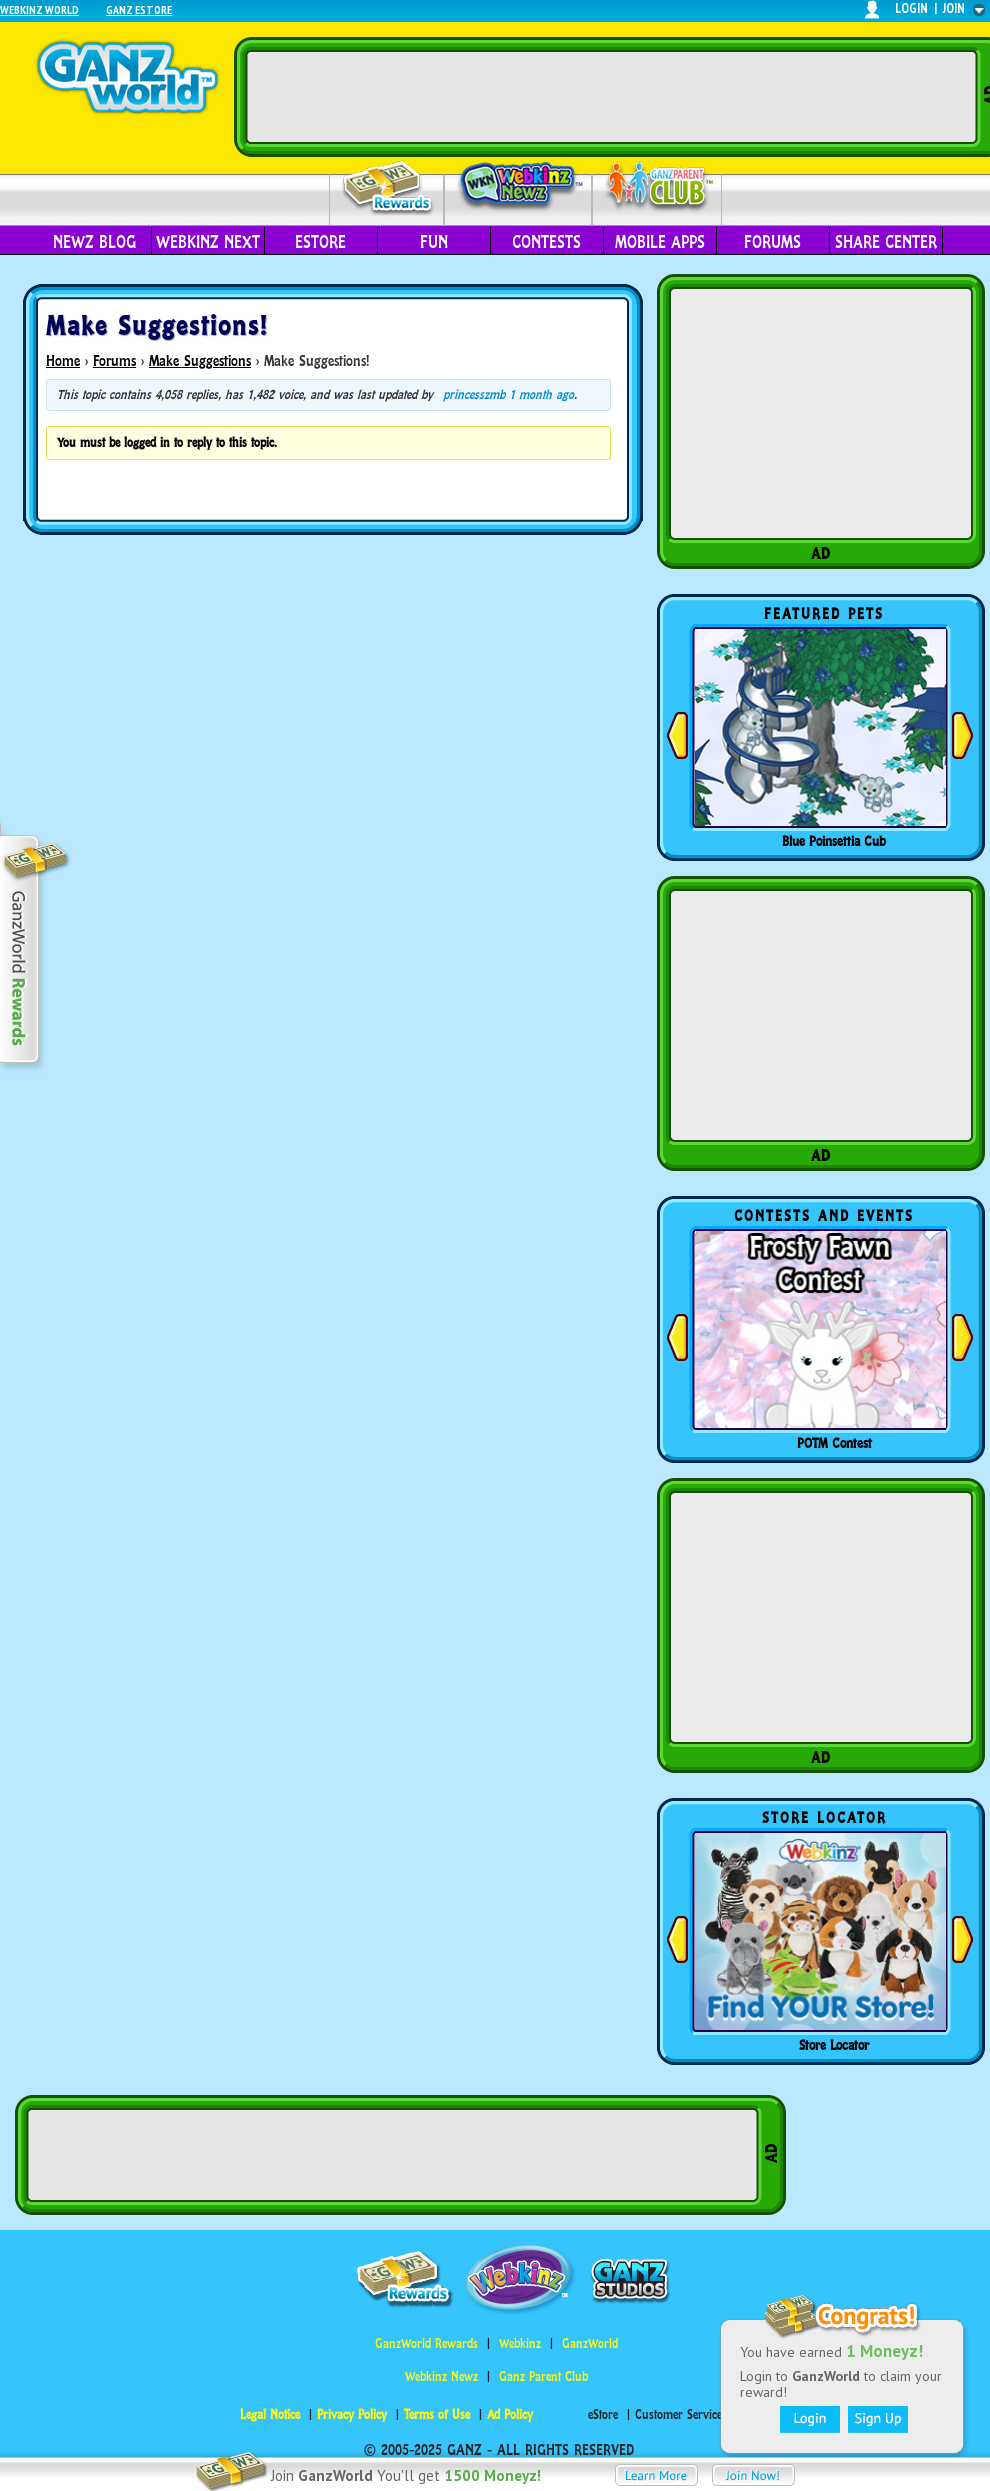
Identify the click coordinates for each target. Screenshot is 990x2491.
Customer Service (678, 2414)
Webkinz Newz (518, 187)
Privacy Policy (352, 2414)
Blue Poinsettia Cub (834, 841)
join (954, 8)
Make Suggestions (200, 360)
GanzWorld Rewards (426, 2343)
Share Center (886, 242)
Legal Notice (270, 2414)
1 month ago (541, 394)
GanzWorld (590, 2343)
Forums (772, 242)
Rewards (388, 188)
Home (63, 360)
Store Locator (834, 2045)
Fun (434, 242)
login (911, 8)
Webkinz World (39, 9)
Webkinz (520, 2343)
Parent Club (657, 187)
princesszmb (474, 394)
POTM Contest (834, 1443)
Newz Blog (94, 242)
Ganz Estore (139, 9)
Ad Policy (510, 2414)
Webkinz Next (208, 242)
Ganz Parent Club (543, 2376)
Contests (546, 242)
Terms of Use (437, 2414)
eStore (320, 242)
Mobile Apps (660, 242)
